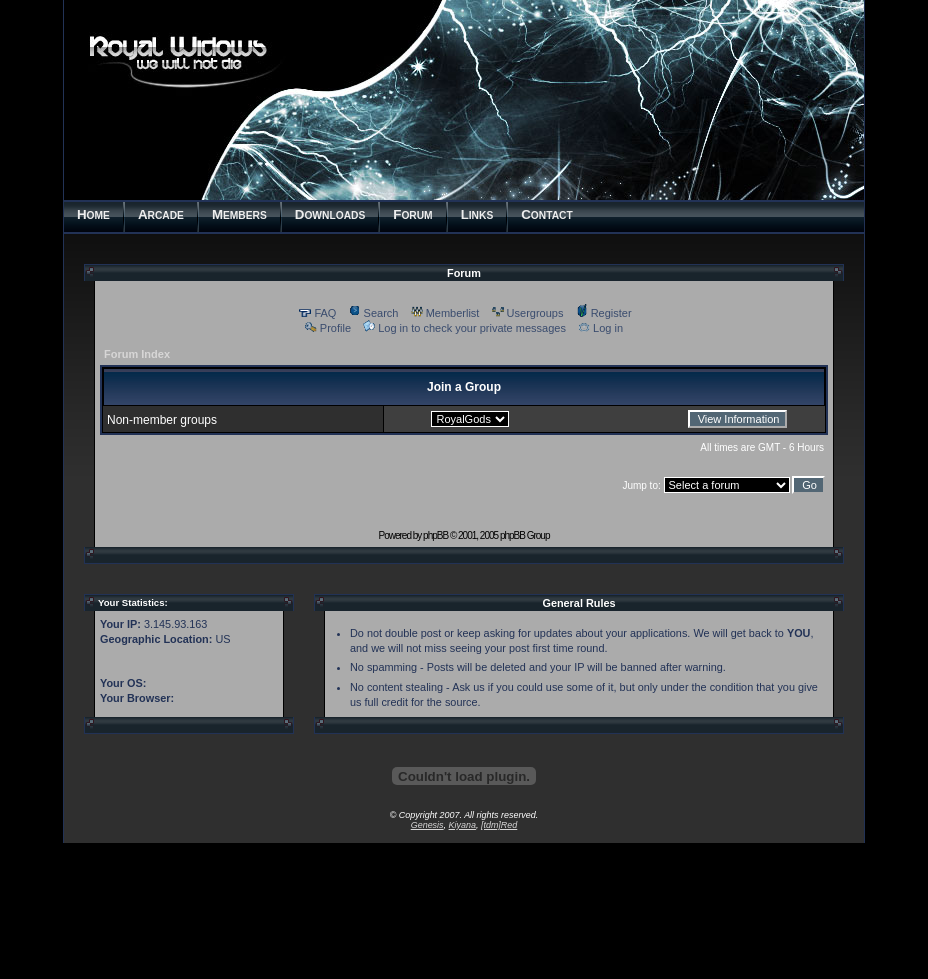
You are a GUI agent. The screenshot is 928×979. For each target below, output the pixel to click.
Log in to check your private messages (464, 328)
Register (604, 313)
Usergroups (528, 313)
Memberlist (445, 313)
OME (93, 214)
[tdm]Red (499, 825)
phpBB (435, 535)
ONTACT (547, 214)
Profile (328, 328)
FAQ (317, 313)
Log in (600, 328)
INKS (477, 214)
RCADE (161, 214)
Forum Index (137, 354)
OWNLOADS (330, 214)
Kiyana (462, 825)
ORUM (412, 214)
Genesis (427, 825)
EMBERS (239, 214)
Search (374, 313)
